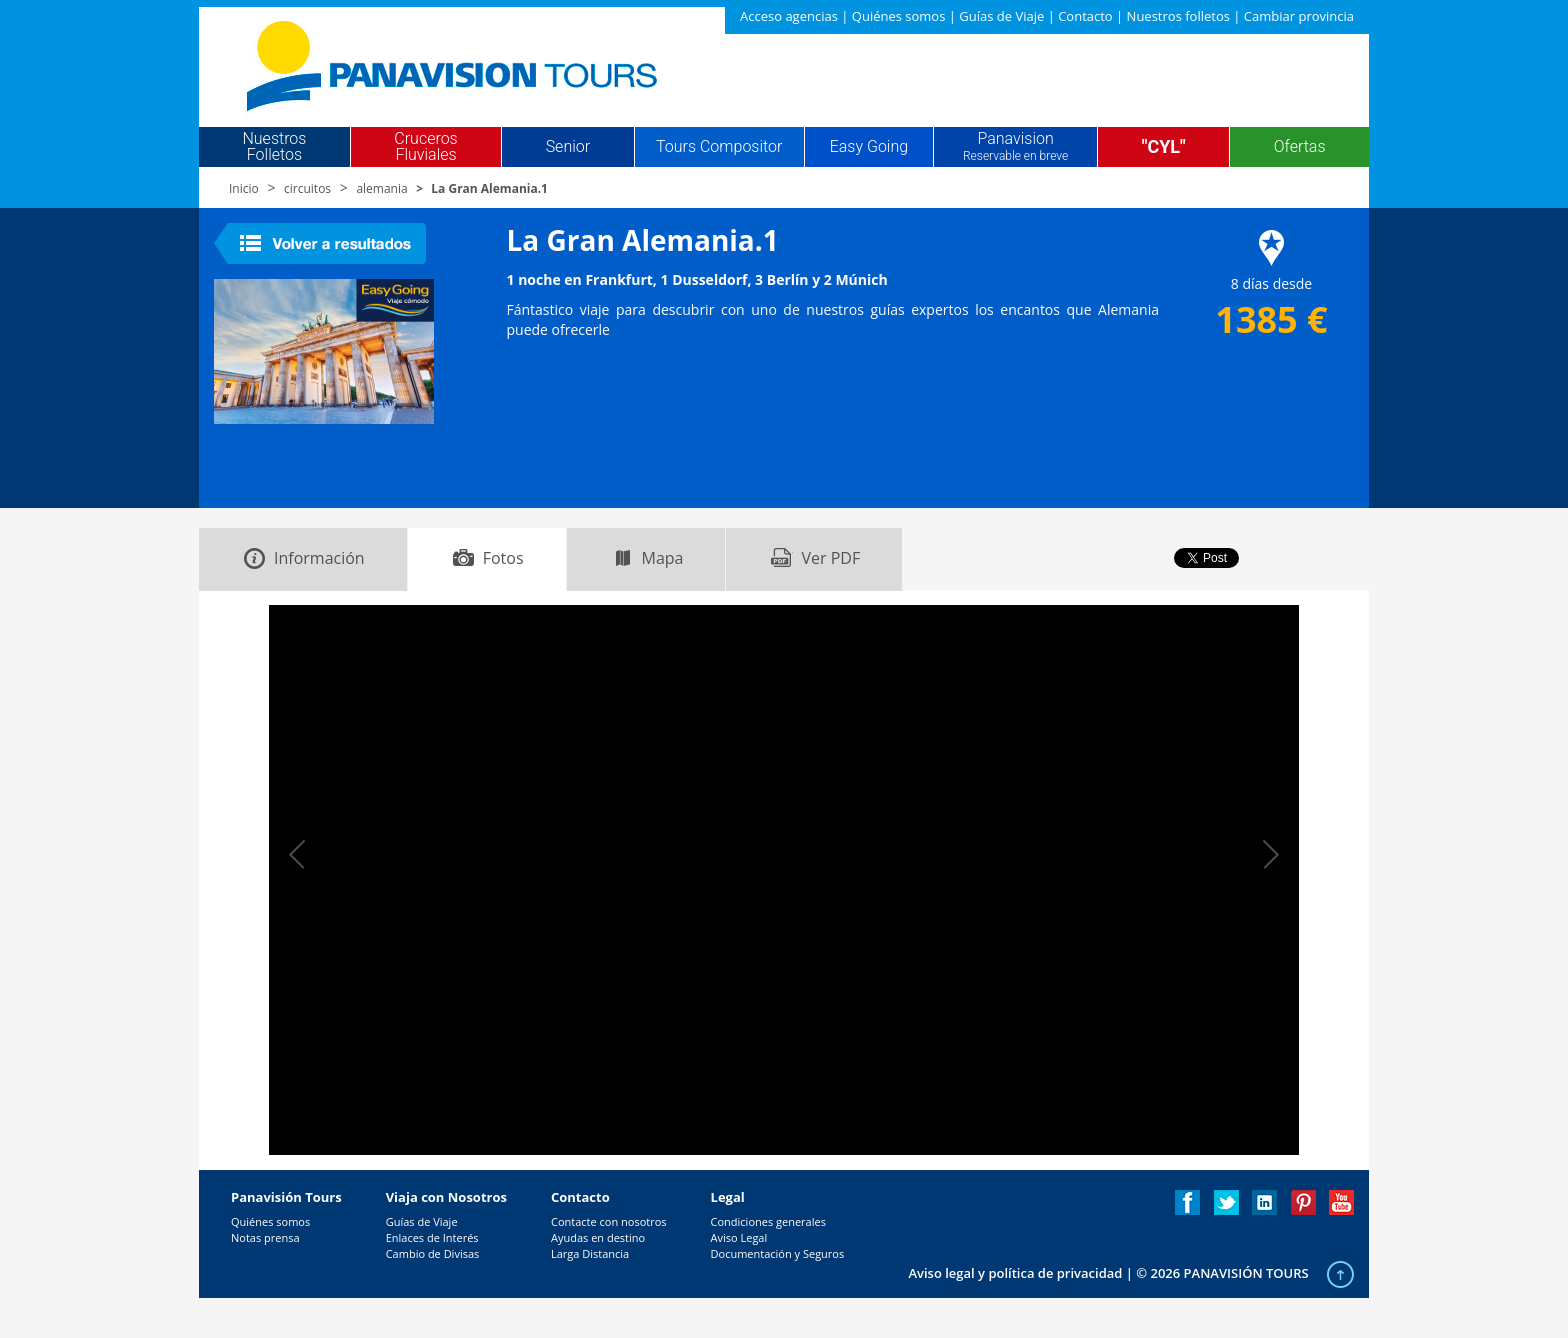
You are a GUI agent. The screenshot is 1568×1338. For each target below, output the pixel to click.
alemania (381, 188)
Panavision (1015, 147)
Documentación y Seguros (778, 1253)
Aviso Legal (739, 1237)
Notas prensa (265, 1237)
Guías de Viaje (1001, 16)
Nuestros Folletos (274, 147)
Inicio (244, 188)
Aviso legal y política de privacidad (1015, 1273)
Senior (568, 147)
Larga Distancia (590, 1253)
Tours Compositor (719, 147)
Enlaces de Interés (432, 1237)
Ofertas (1300, 147)
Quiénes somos (899, 16)
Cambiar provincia (1299, 16)
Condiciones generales (768, 1221)
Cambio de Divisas (433, 1253)
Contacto (1085, 16)
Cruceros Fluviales (425, 147)
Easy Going (869, 147)
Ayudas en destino (598, 1237)
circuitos (307, 188)
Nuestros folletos (1178, 16)
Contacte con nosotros (609, 1221)
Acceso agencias (789, 16)
